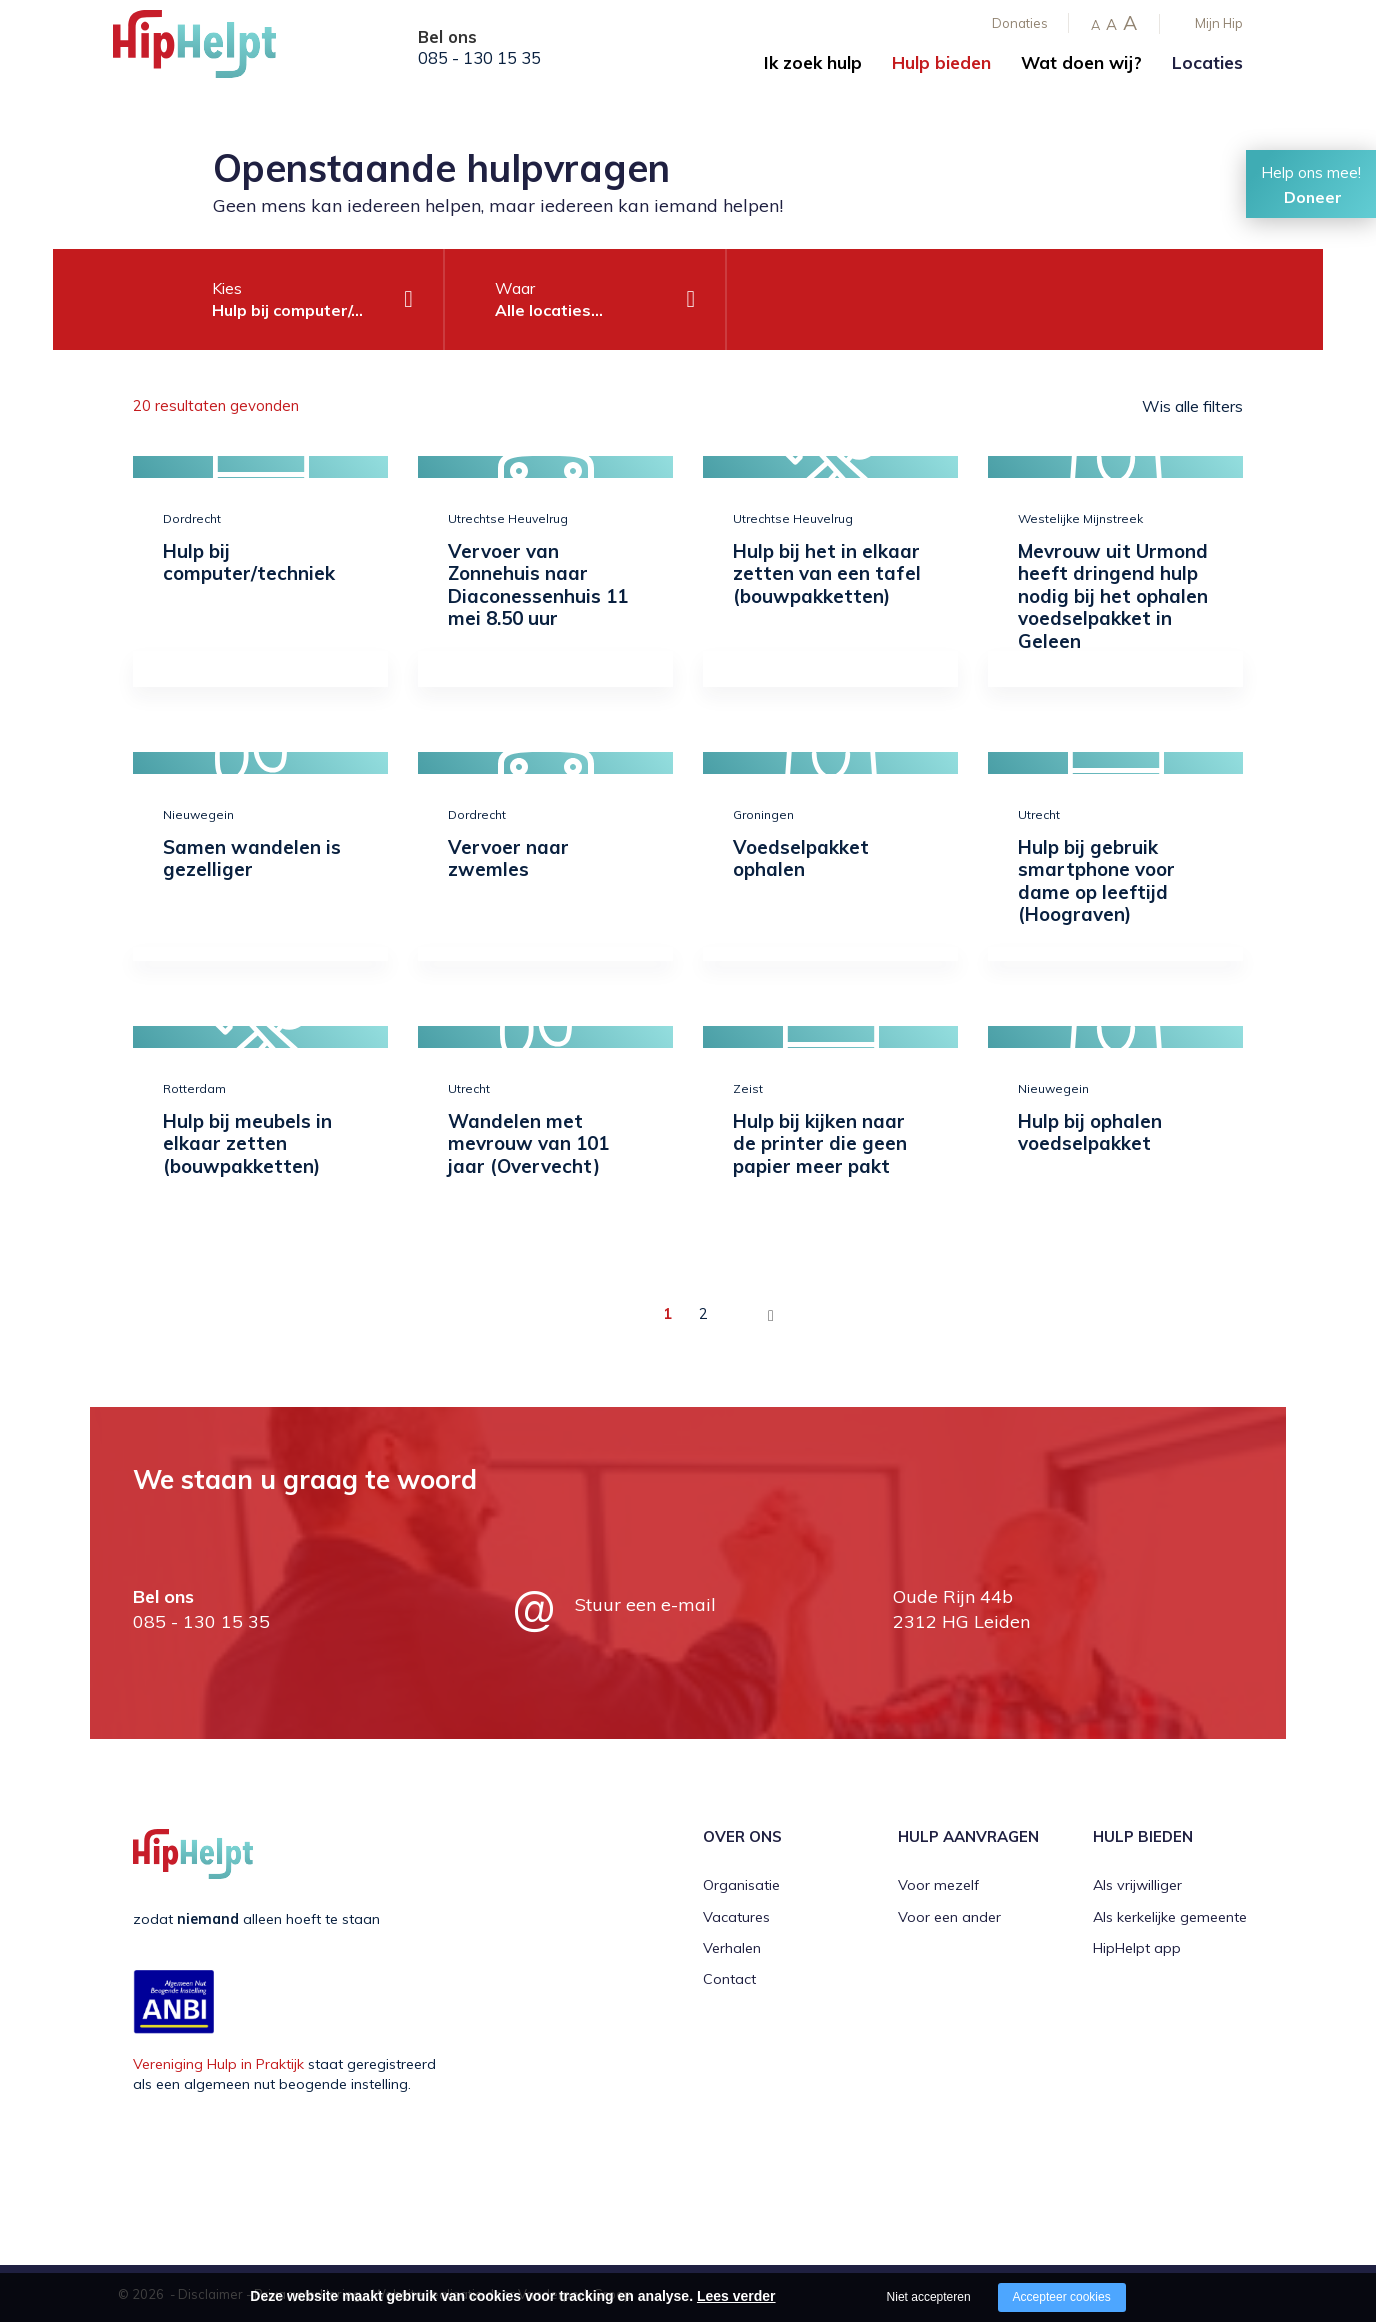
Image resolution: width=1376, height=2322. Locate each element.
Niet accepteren (929, 2297)
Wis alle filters (1192, 406)
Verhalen (732, 1948)
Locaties (1207, 62)
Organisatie (741, 1885)
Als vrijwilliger (1137, 1885)
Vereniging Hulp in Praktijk (218, 2064)
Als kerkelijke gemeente (1170, 1917)
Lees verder (736, 2296)
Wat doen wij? (1081, 62)
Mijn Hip (1219, 23)
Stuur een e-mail (645, 1604)
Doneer (1313, 197)
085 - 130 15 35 (479, 58)
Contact (729, 1979)
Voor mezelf (938, 1885)
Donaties (1020, 23)
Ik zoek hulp (813, 62)
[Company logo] (213, 50)
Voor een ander (949, 1917)
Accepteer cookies (1062, 2297)
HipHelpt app (1137, 1948)
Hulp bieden (941, 62)
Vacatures (736, 1917)
